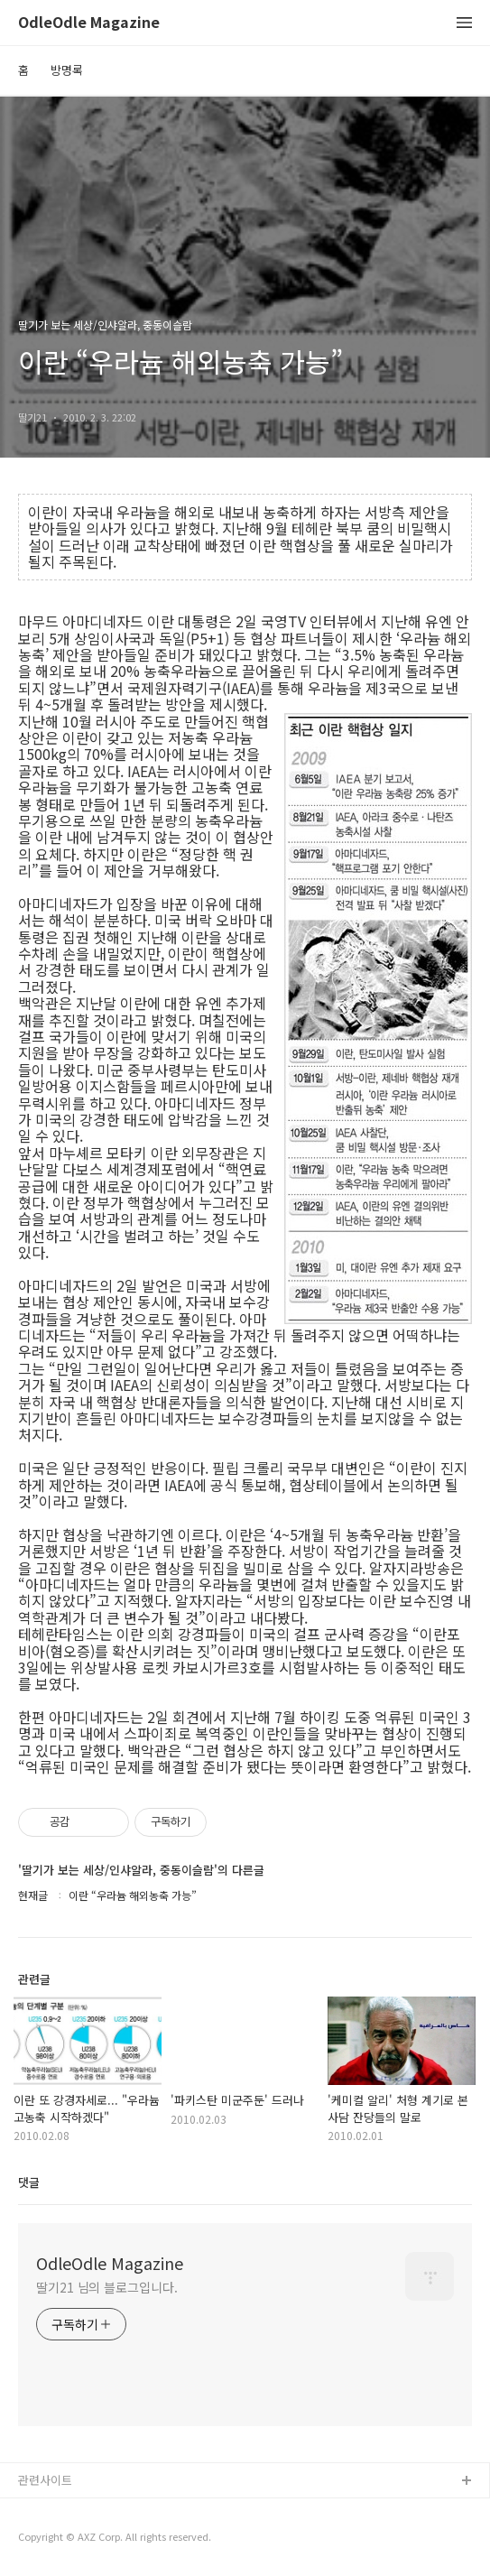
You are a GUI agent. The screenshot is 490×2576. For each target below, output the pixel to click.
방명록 (67, 70)
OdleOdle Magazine (89, 23)
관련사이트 (45, 2479)
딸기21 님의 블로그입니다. (107, 2287)
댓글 (29, 2182)
